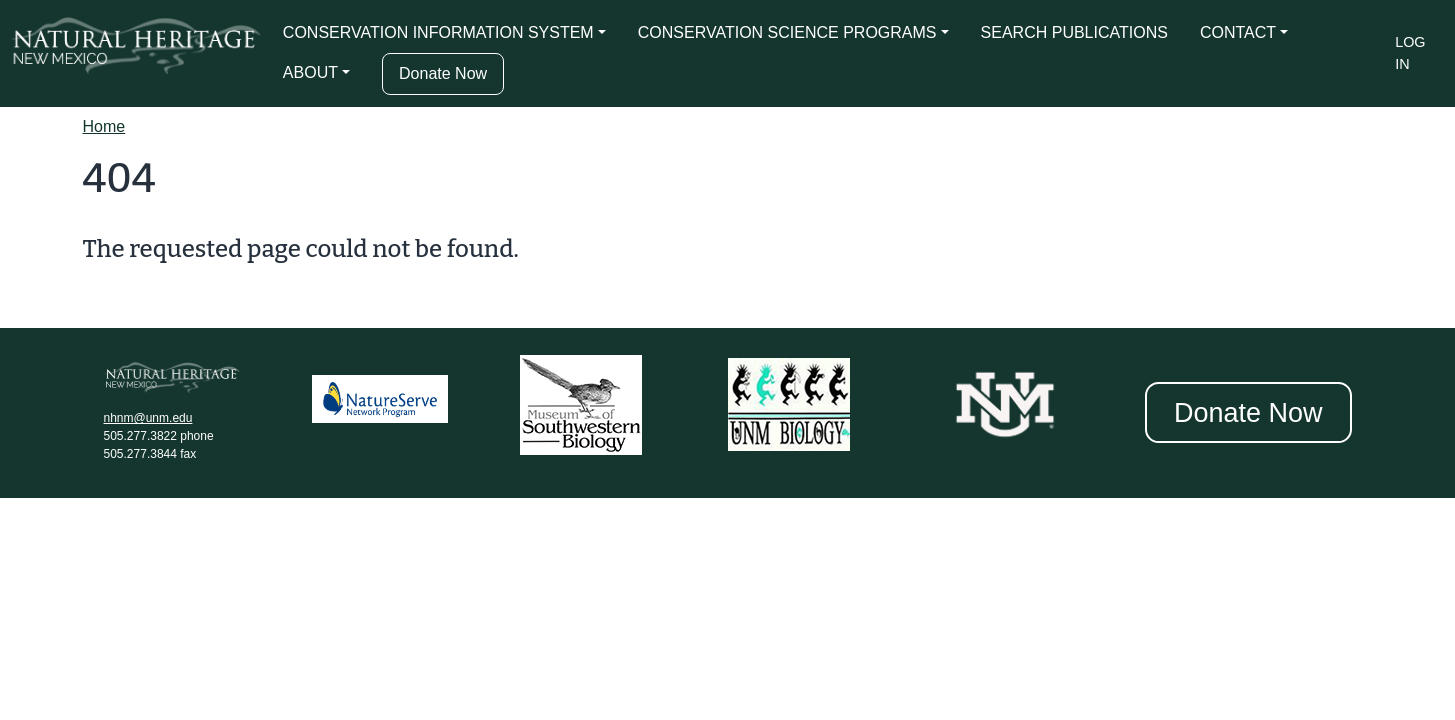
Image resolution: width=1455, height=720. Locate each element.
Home (104, 126)
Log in (1410, 53)
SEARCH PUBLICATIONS (1074, 32)
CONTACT (1238, 32)
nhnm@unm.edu (148, 418)
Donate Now (443, 73)
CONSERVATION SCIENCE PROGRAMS (787, 32)
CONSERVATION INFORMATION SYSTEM (438, 32)
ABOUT (310, 72)
